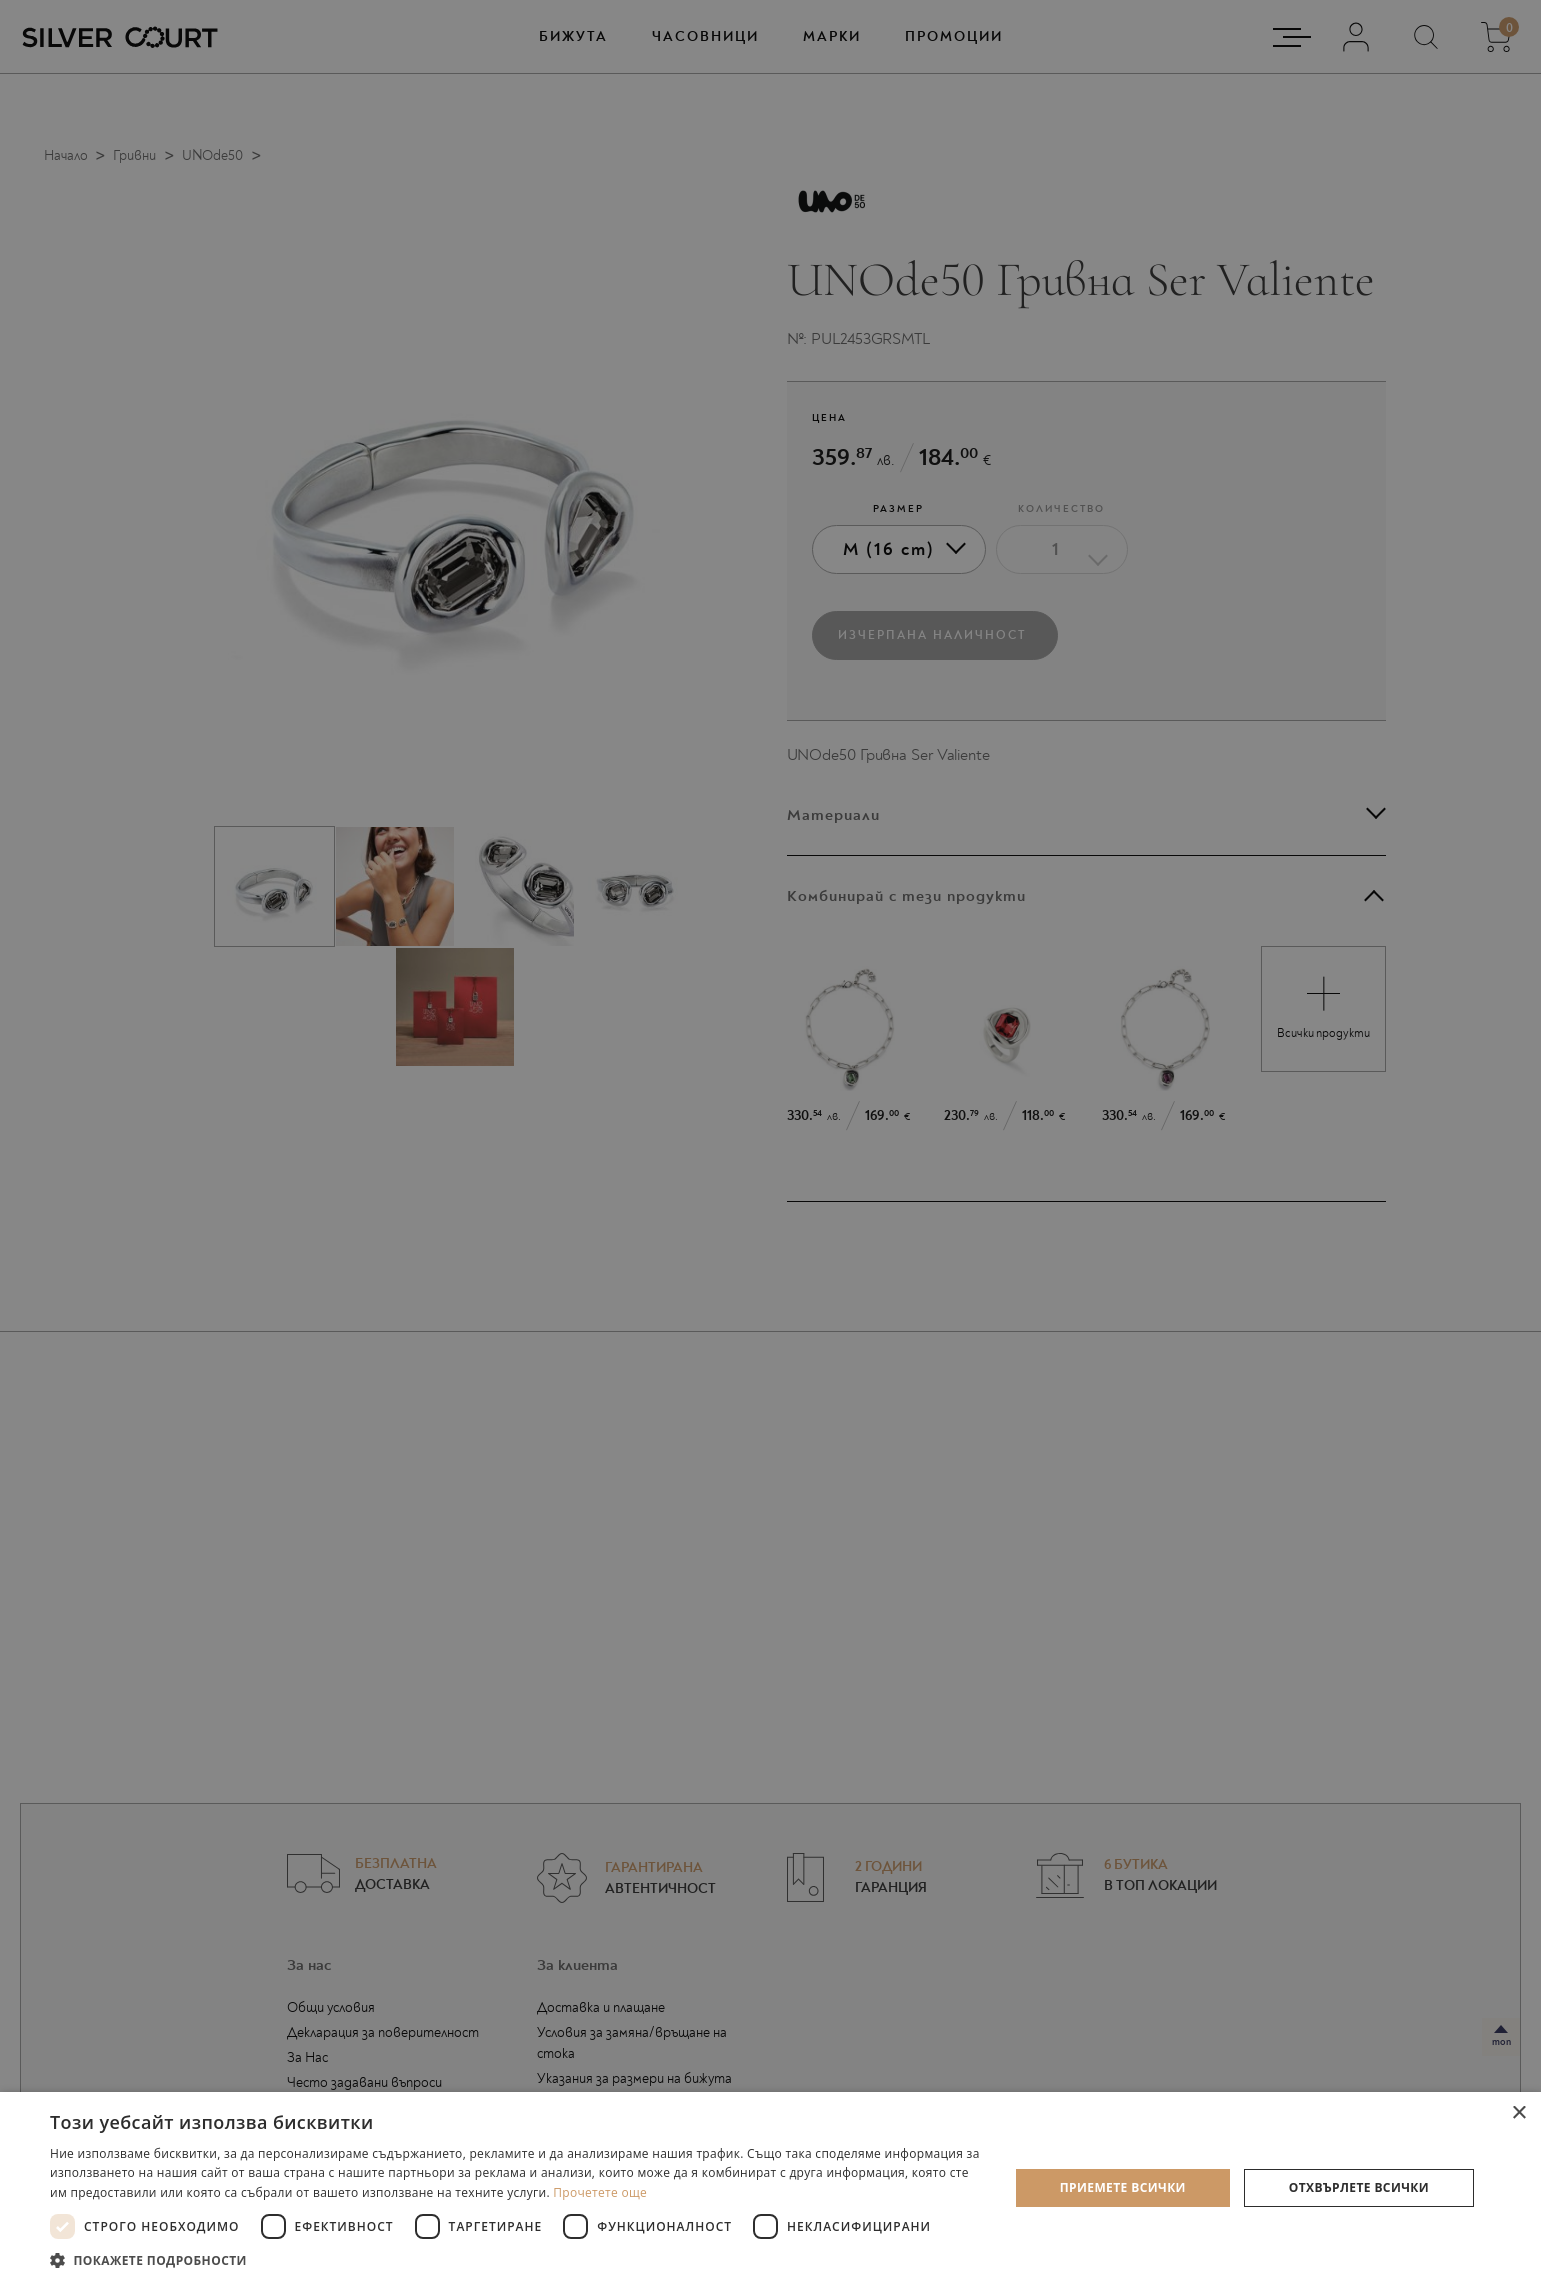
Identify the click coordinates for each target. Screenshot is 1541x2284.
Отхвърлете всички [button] (1359, 2187)
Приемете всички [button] (1123, 2187)
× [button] (1518, 2113)
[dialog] (770, 1142)
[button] (515, 2259)
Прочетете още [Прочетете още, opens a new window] (600, 2192)
